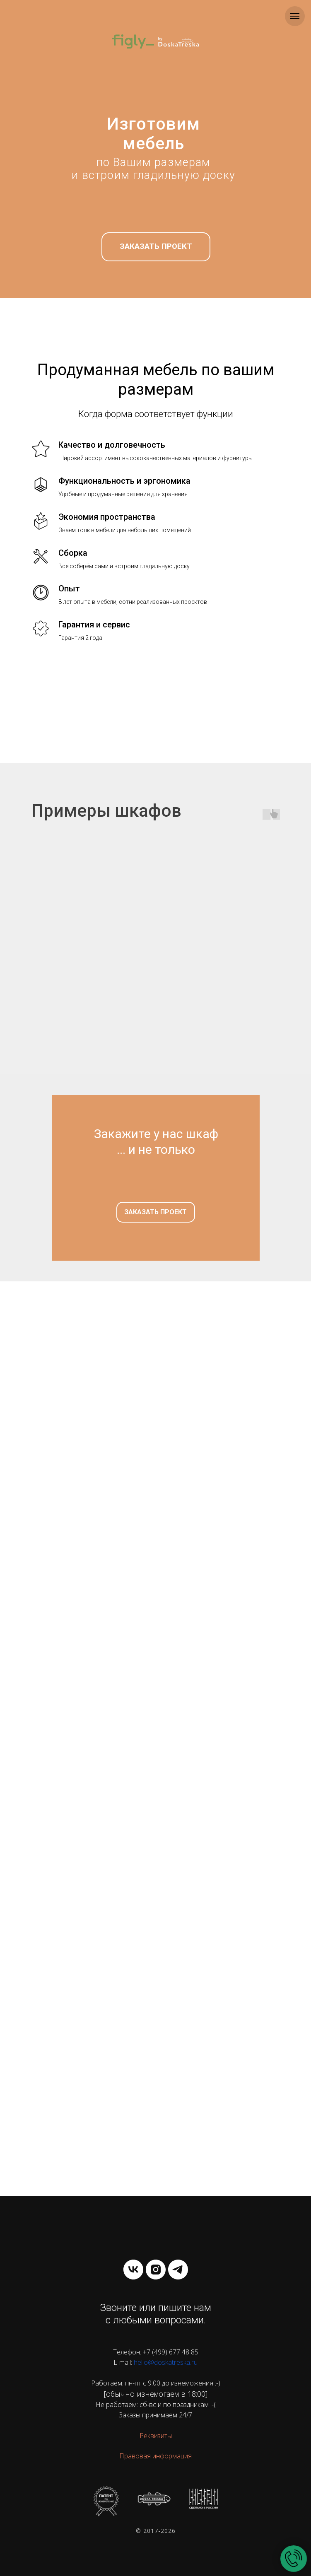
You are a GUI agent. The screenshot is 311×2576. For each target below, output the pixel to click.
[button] (156, 246)
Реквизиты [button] (156, 2435)
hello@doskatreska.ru (166, 2362)
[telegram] (178, 2269)
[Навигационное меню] (294, 16)
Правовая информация (155, 2455)
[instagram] (156, 2269)
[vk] (133, 2269)
